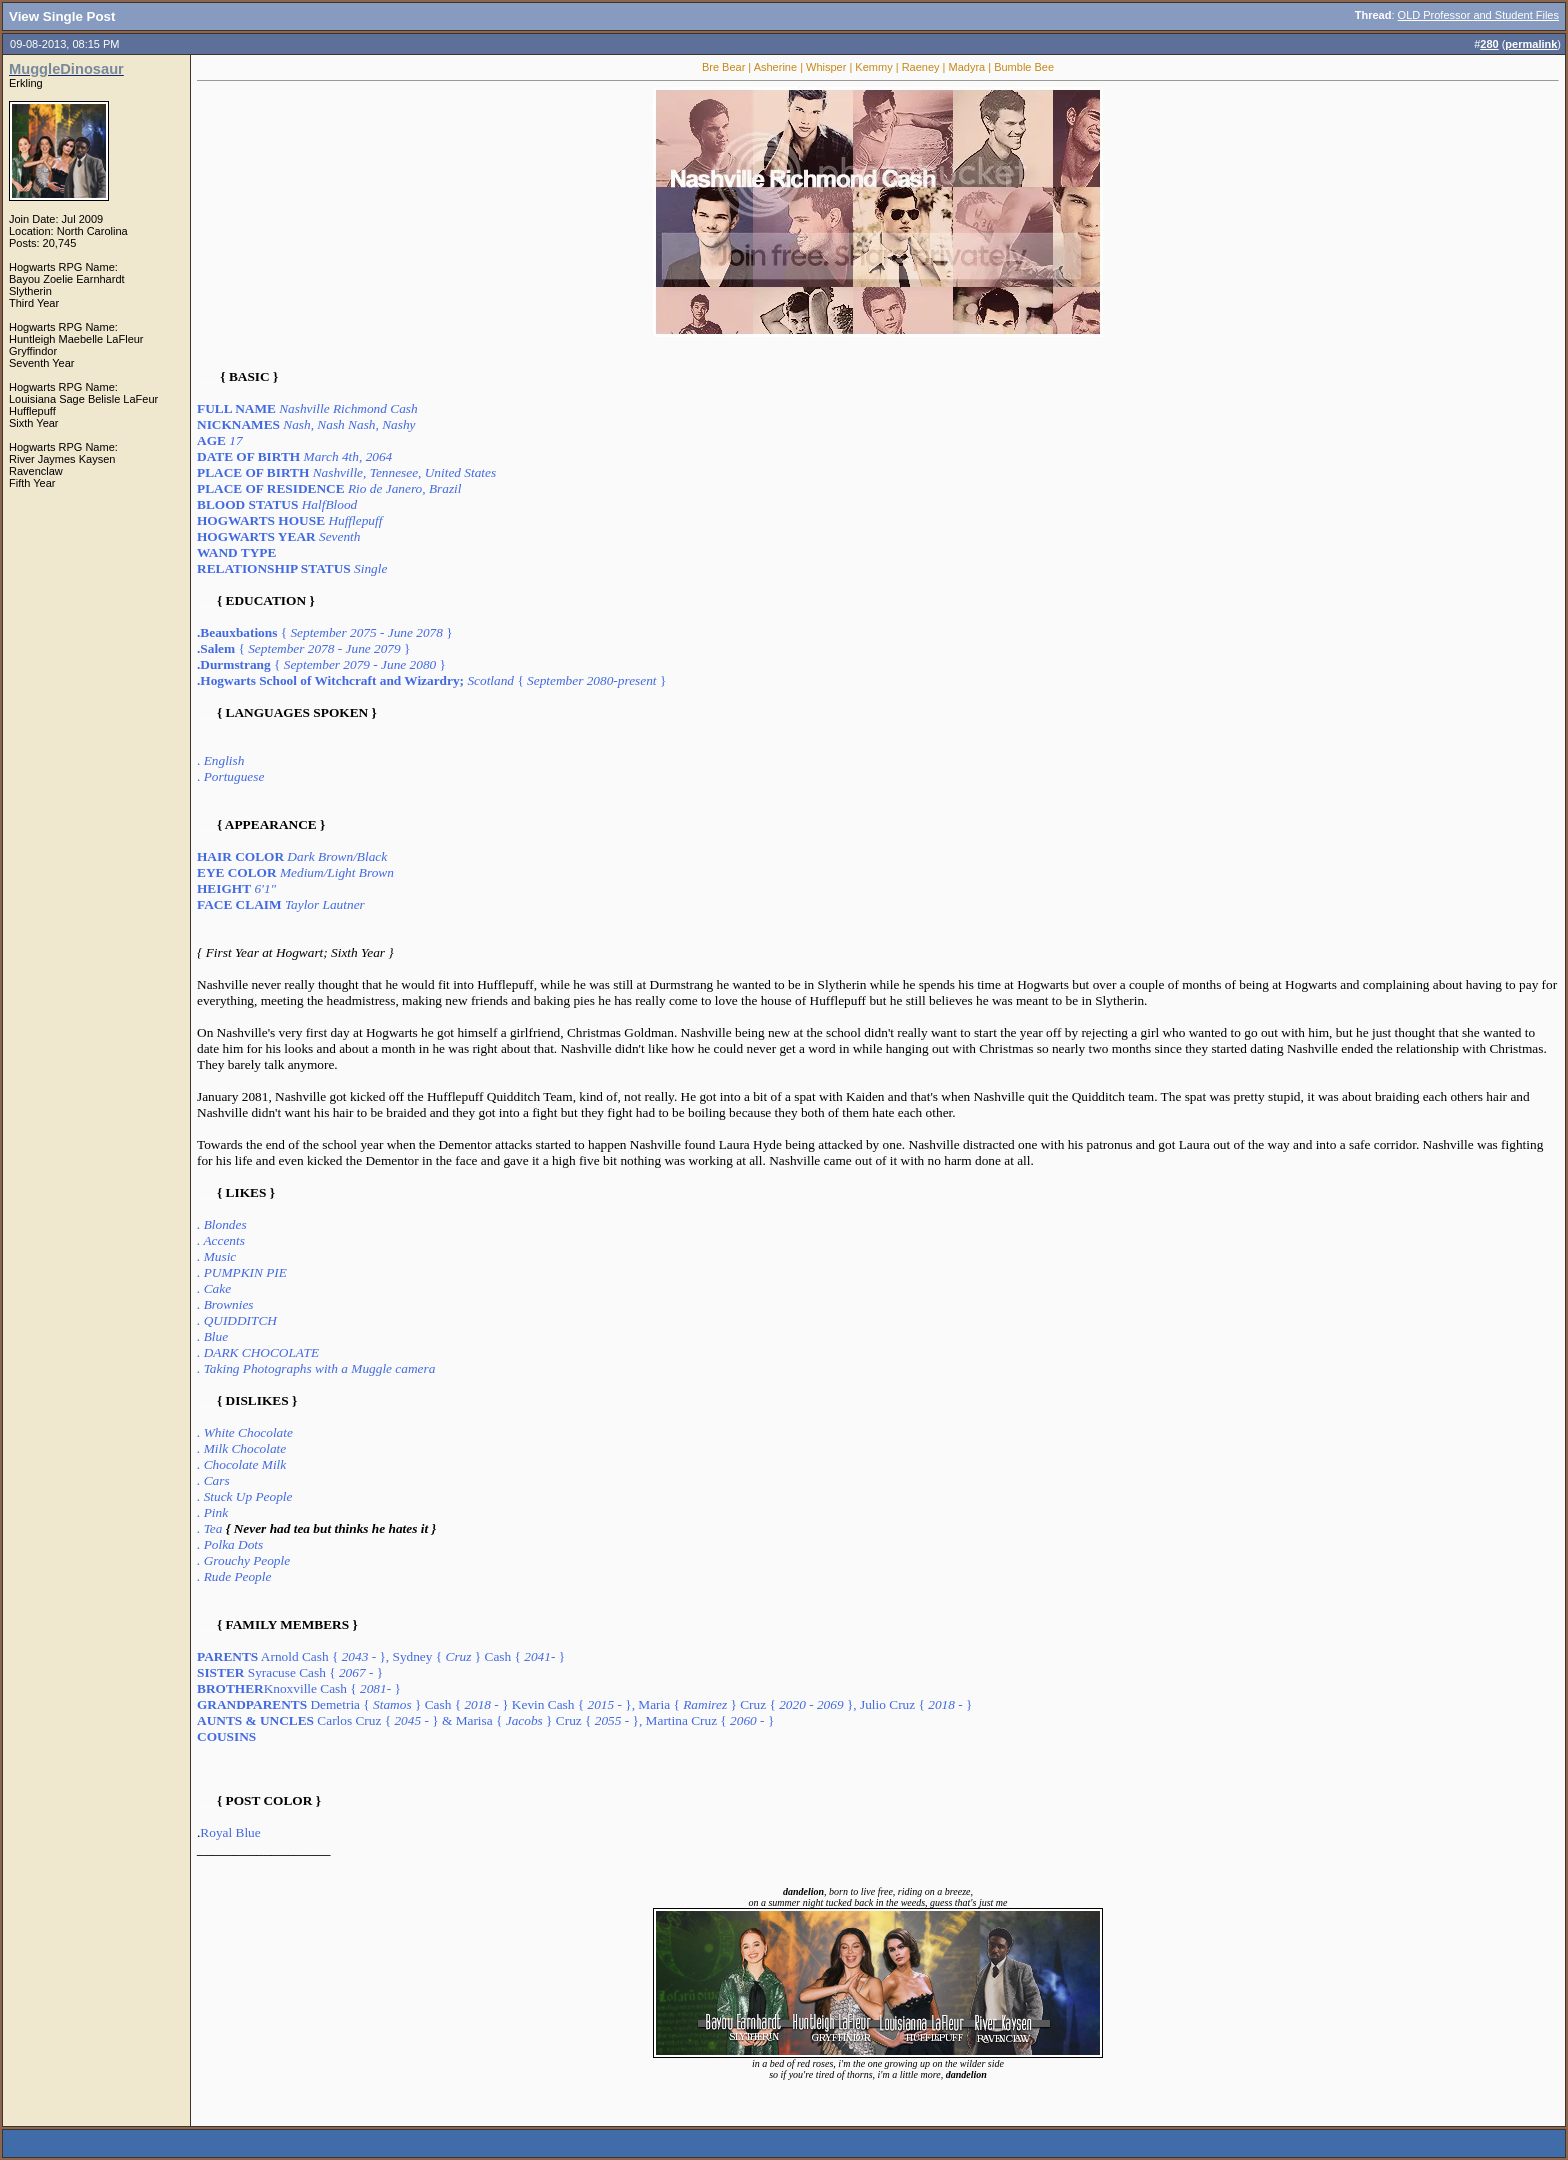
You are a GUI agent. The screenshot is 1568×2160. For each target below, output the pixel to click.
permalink (1531, 44)
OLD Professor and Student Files (1478, 15)
